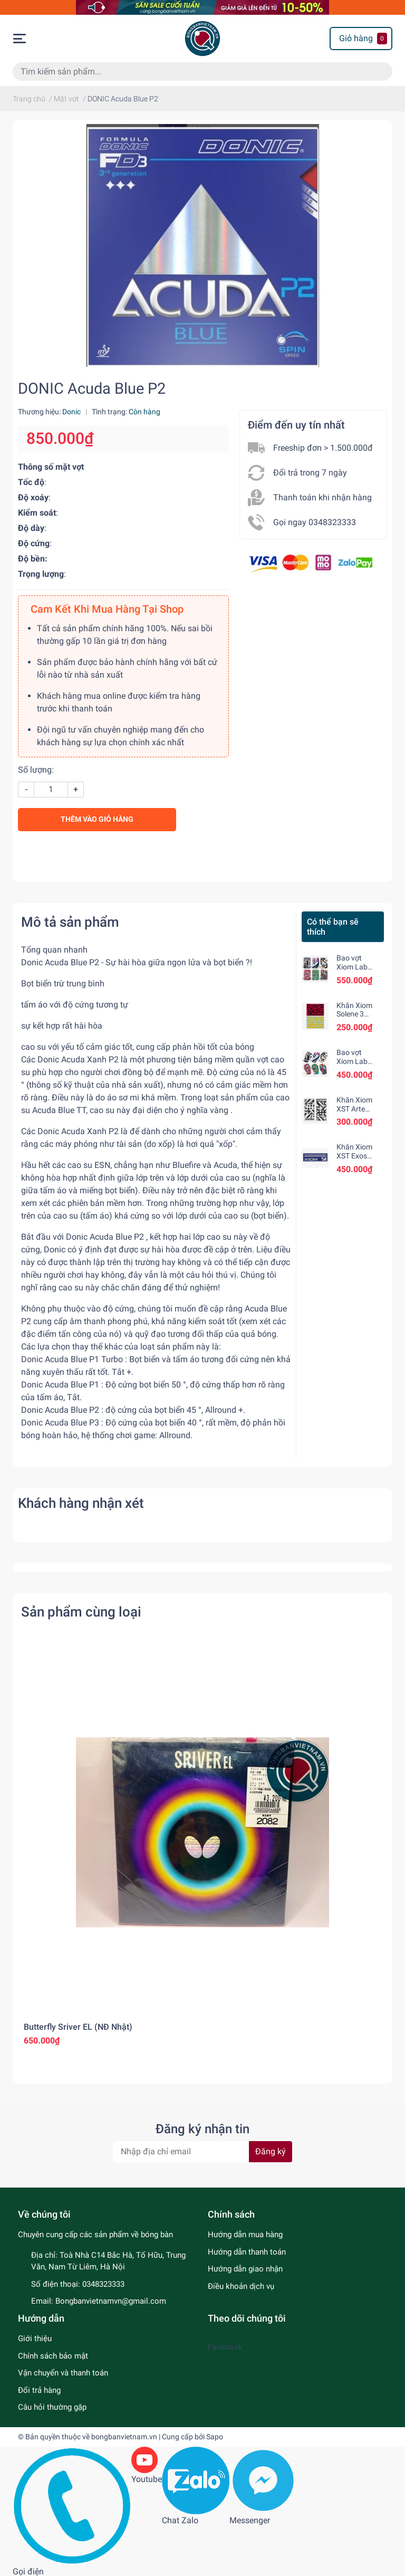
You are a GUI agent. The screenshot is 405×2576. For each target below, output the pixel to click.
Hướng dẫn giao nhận (245, 2266)
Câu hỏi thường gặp (52, 2405)
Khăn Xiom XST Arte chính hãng (354, 1107)
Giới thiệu (35, 2336)
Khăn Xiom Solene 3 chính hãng (354, 1012)
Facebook (225, 2345)
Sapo (214, 2434)
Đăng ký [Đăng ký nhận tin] (270, 2149)
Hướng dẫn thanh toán (247, 2250)
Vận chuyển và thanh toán (63, 2370)
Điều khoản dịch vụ (241, 2284)
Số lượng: (36, 768)
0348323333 (103, 2282)
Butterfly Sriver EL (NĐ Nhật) (78, 2025)
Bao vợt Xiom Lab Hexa (352, 1059)
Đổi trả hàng (39, 2388)
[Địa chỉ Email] (202, 2149)
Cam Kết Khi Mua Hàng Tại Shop (107, 607)
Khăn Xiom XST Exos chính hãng (354, 1153)
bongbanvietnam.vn (124, 2434)
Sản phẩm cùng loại (81, 1610)
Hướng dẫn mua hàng (245, 2232)
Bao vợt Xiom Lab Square (352, 965)
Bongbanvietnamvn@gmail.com (110, 2299)
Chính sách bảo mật (53, 2354)
